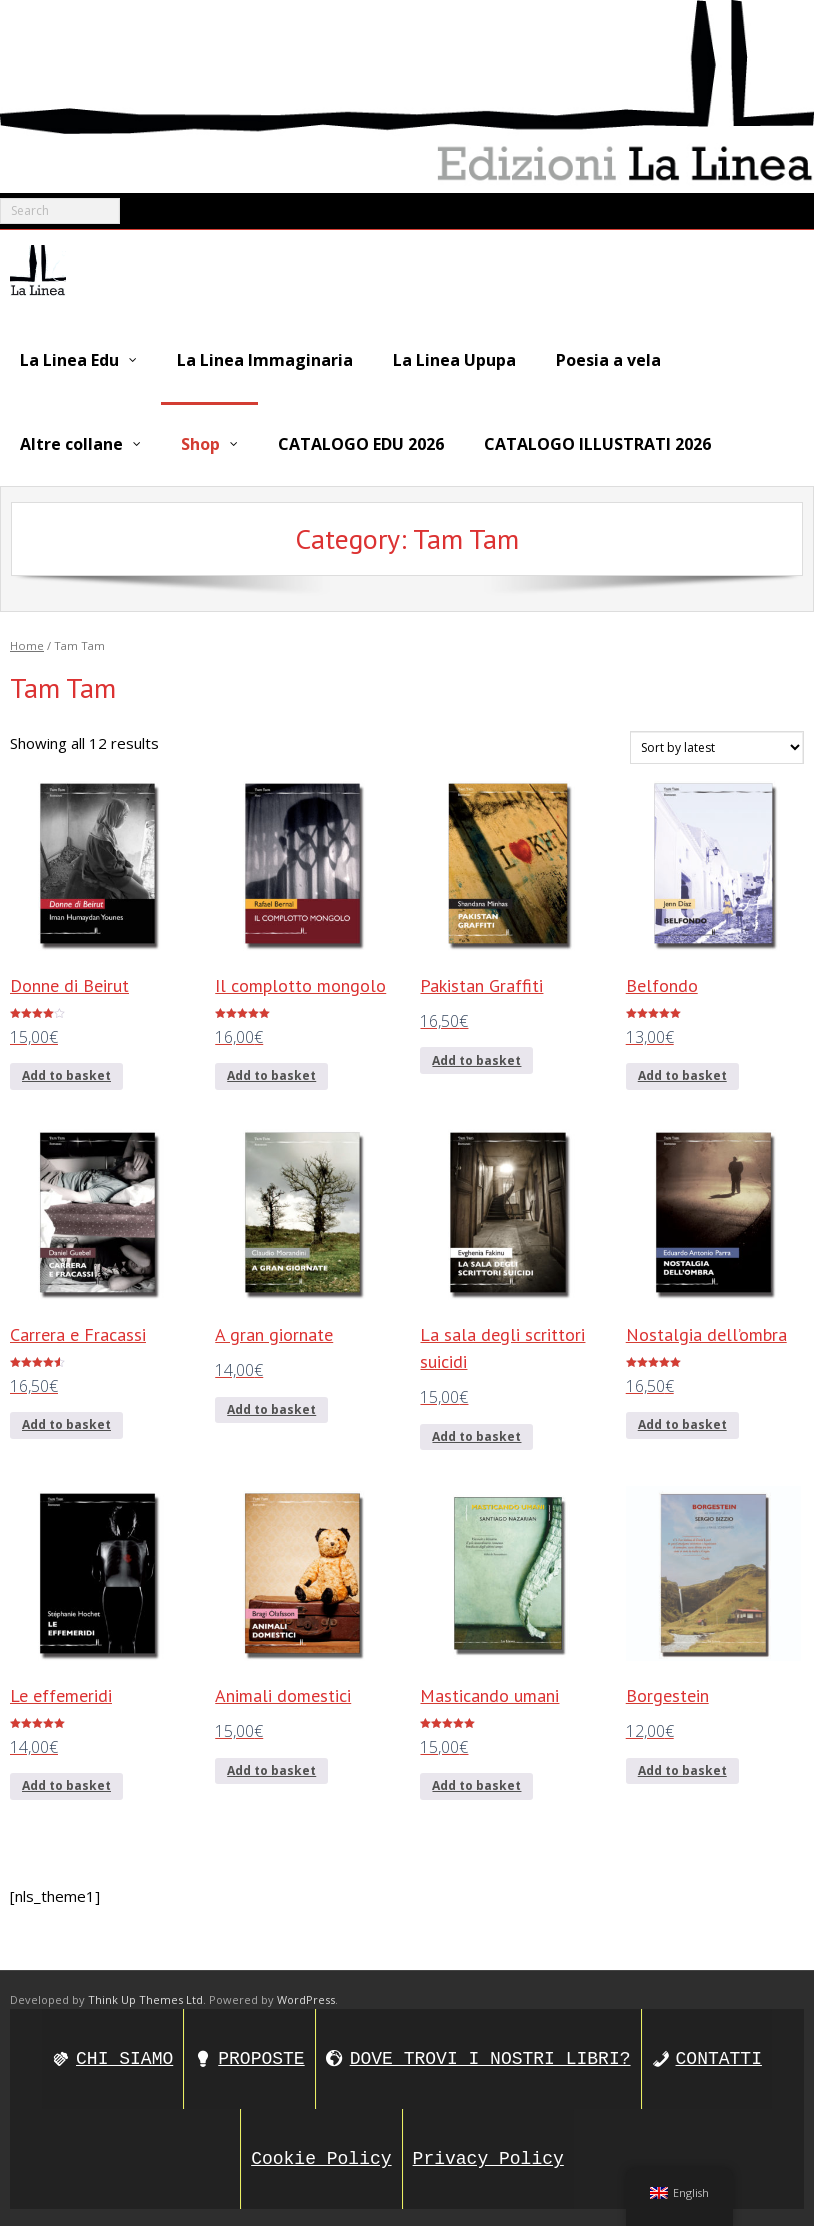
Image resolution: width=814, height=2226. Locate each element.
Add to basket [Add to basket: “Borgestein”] (682, 1767)
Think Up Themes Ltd (145, 1995)
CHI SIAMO (124, 2056)
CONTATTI (719, 2056)
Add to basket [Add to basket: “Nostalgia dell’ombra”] (682, 1421)
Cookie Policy (321, 2156)
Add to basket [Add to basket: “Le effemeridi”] (66, 1782)
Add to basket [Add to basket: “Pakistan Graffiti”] (476, 1056)
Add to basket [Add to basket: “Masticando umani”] (476, 1782)
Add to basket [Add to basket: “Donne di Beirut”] (66, 1072)
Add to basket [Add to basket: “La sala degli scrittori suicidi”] (476, 1433)
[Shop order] (717, 744)
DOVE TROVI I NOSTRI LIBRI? (490, 2056)
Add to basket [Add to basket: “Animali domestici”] (271, 1767)
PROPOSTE (261, 2056)
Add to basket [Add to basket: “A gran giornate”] (271, 1406)
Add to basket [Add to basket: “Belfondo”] (682, 1072)
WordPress (306, 1995)
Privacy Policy (488, 2156)
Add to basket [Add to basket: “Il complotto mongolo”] (271, 1072)
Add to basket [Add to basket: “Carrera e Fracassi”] (66, 1421)
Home (27, 641)
